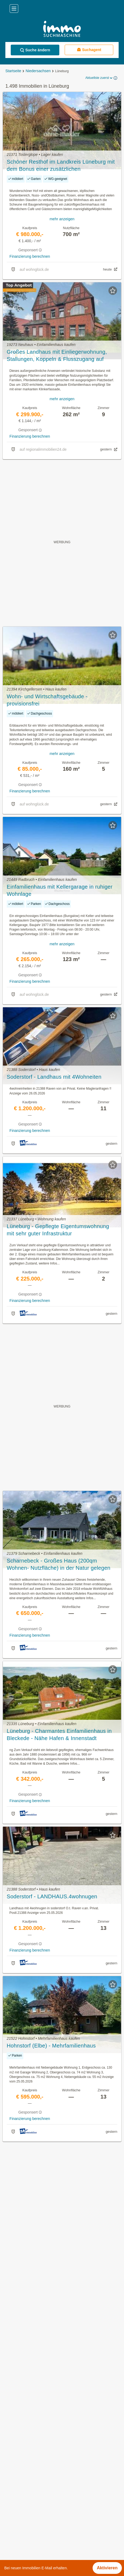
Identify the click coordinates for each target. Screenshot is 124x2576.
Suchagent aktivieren (62, 2151)
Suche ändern (35, 50)
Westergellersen (19, 2551)
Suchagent (89, 49)
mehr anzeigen (62, 219)
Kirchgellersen (17, 2515)
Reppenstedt (16, 2539)
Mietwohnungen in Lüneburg (31, 2388)
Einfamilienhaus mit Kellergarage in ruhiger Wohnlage (59, 890)
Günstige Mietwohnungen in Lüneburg (40, 2399)
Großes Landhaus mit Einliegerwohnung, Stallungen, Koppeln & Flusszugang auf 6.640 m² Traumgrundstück (57, 356)
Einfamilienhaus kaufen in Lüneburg (38, 2423)
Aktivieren (107, 2568)
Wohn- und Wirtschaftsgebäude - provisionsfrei (47, 700)
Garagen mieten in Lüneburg (31, 2435)
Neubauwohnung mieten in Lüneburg (39, 2411)
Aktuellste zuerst (99, 78)
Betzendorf (14, 2492)
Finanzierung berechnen (29, 256)
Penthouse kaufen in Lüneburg (33, 2446)
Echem (10, 2504)
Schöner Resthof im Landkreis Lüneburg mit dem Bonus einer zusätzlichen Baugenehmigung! (61, 166)
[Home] (62, 29)
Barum (10, 2480)
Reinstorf (12, 2527)
